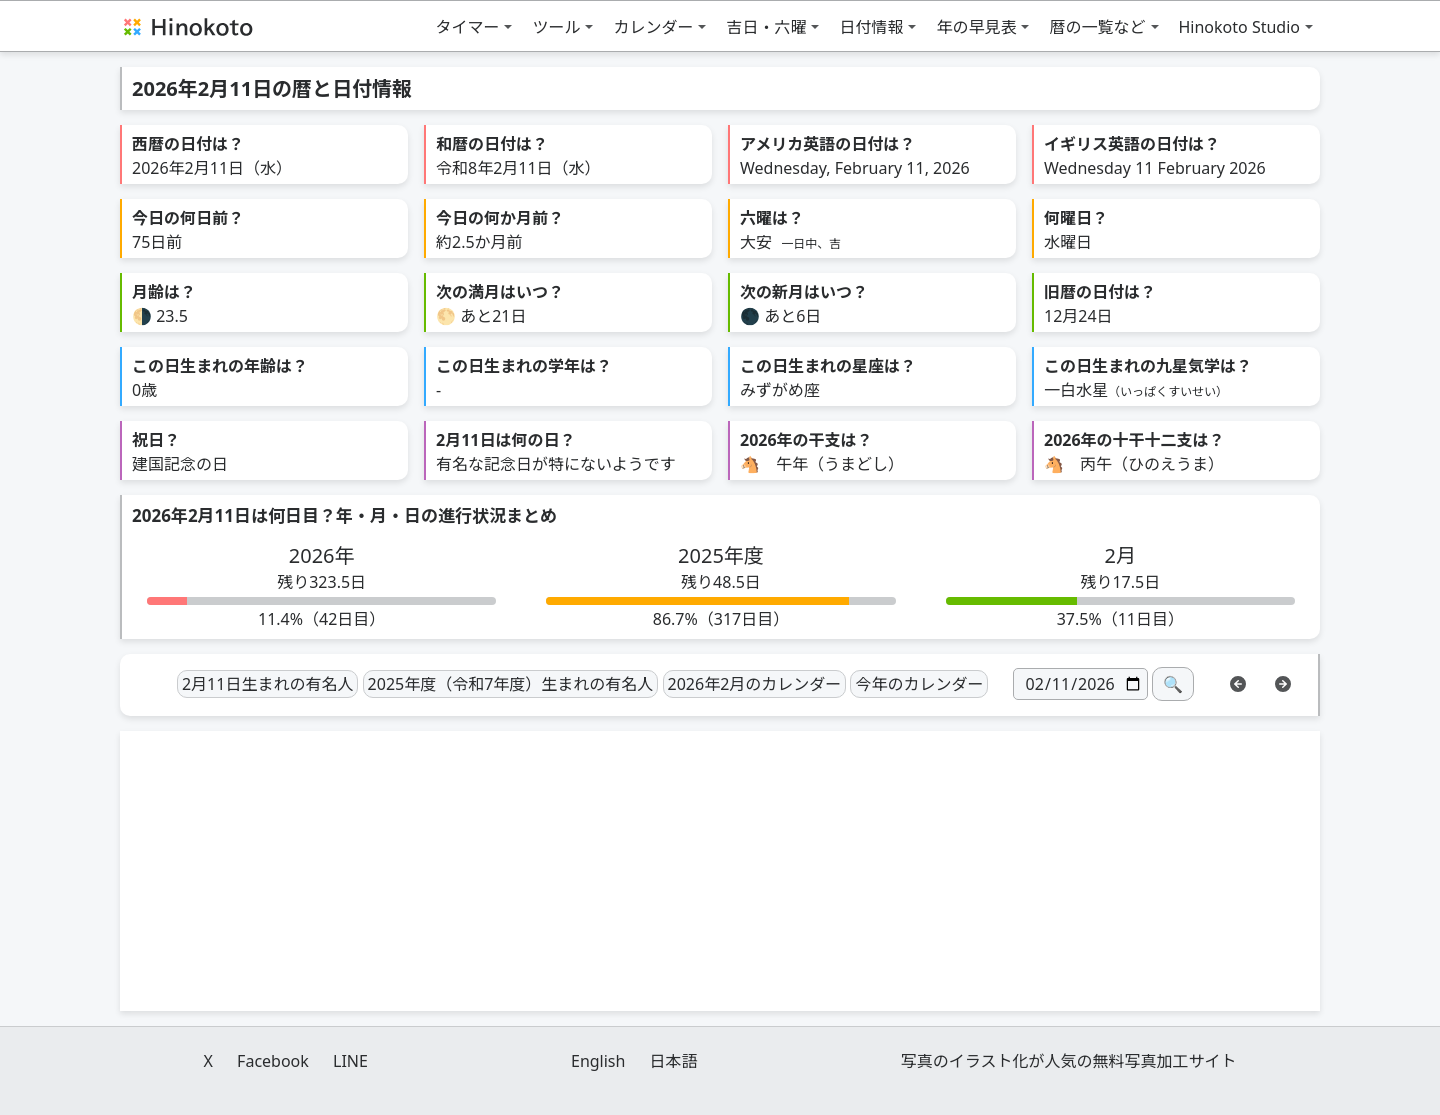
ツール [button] (556, 27)
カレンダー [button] (653, 27)
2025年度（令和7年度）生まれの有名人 (511, 684)
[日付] (1080, 684)
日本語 (674, 1061)
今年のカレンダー (919, 684)
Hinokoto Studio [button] (1240, 27)
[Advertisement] (720, 871)
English (598, 1061)
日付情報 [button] (871, 27)
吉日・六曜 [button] (766, 27)
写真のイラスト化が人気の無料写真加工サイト (1069, 1061)
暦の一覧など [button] (1097, 27)
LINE (350, 1061)
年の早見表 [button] (976, 27)
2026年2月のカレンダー (755, 684)
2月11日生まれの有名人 (267, 684)
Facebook (273, 1061)
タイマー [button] (467, 27)
